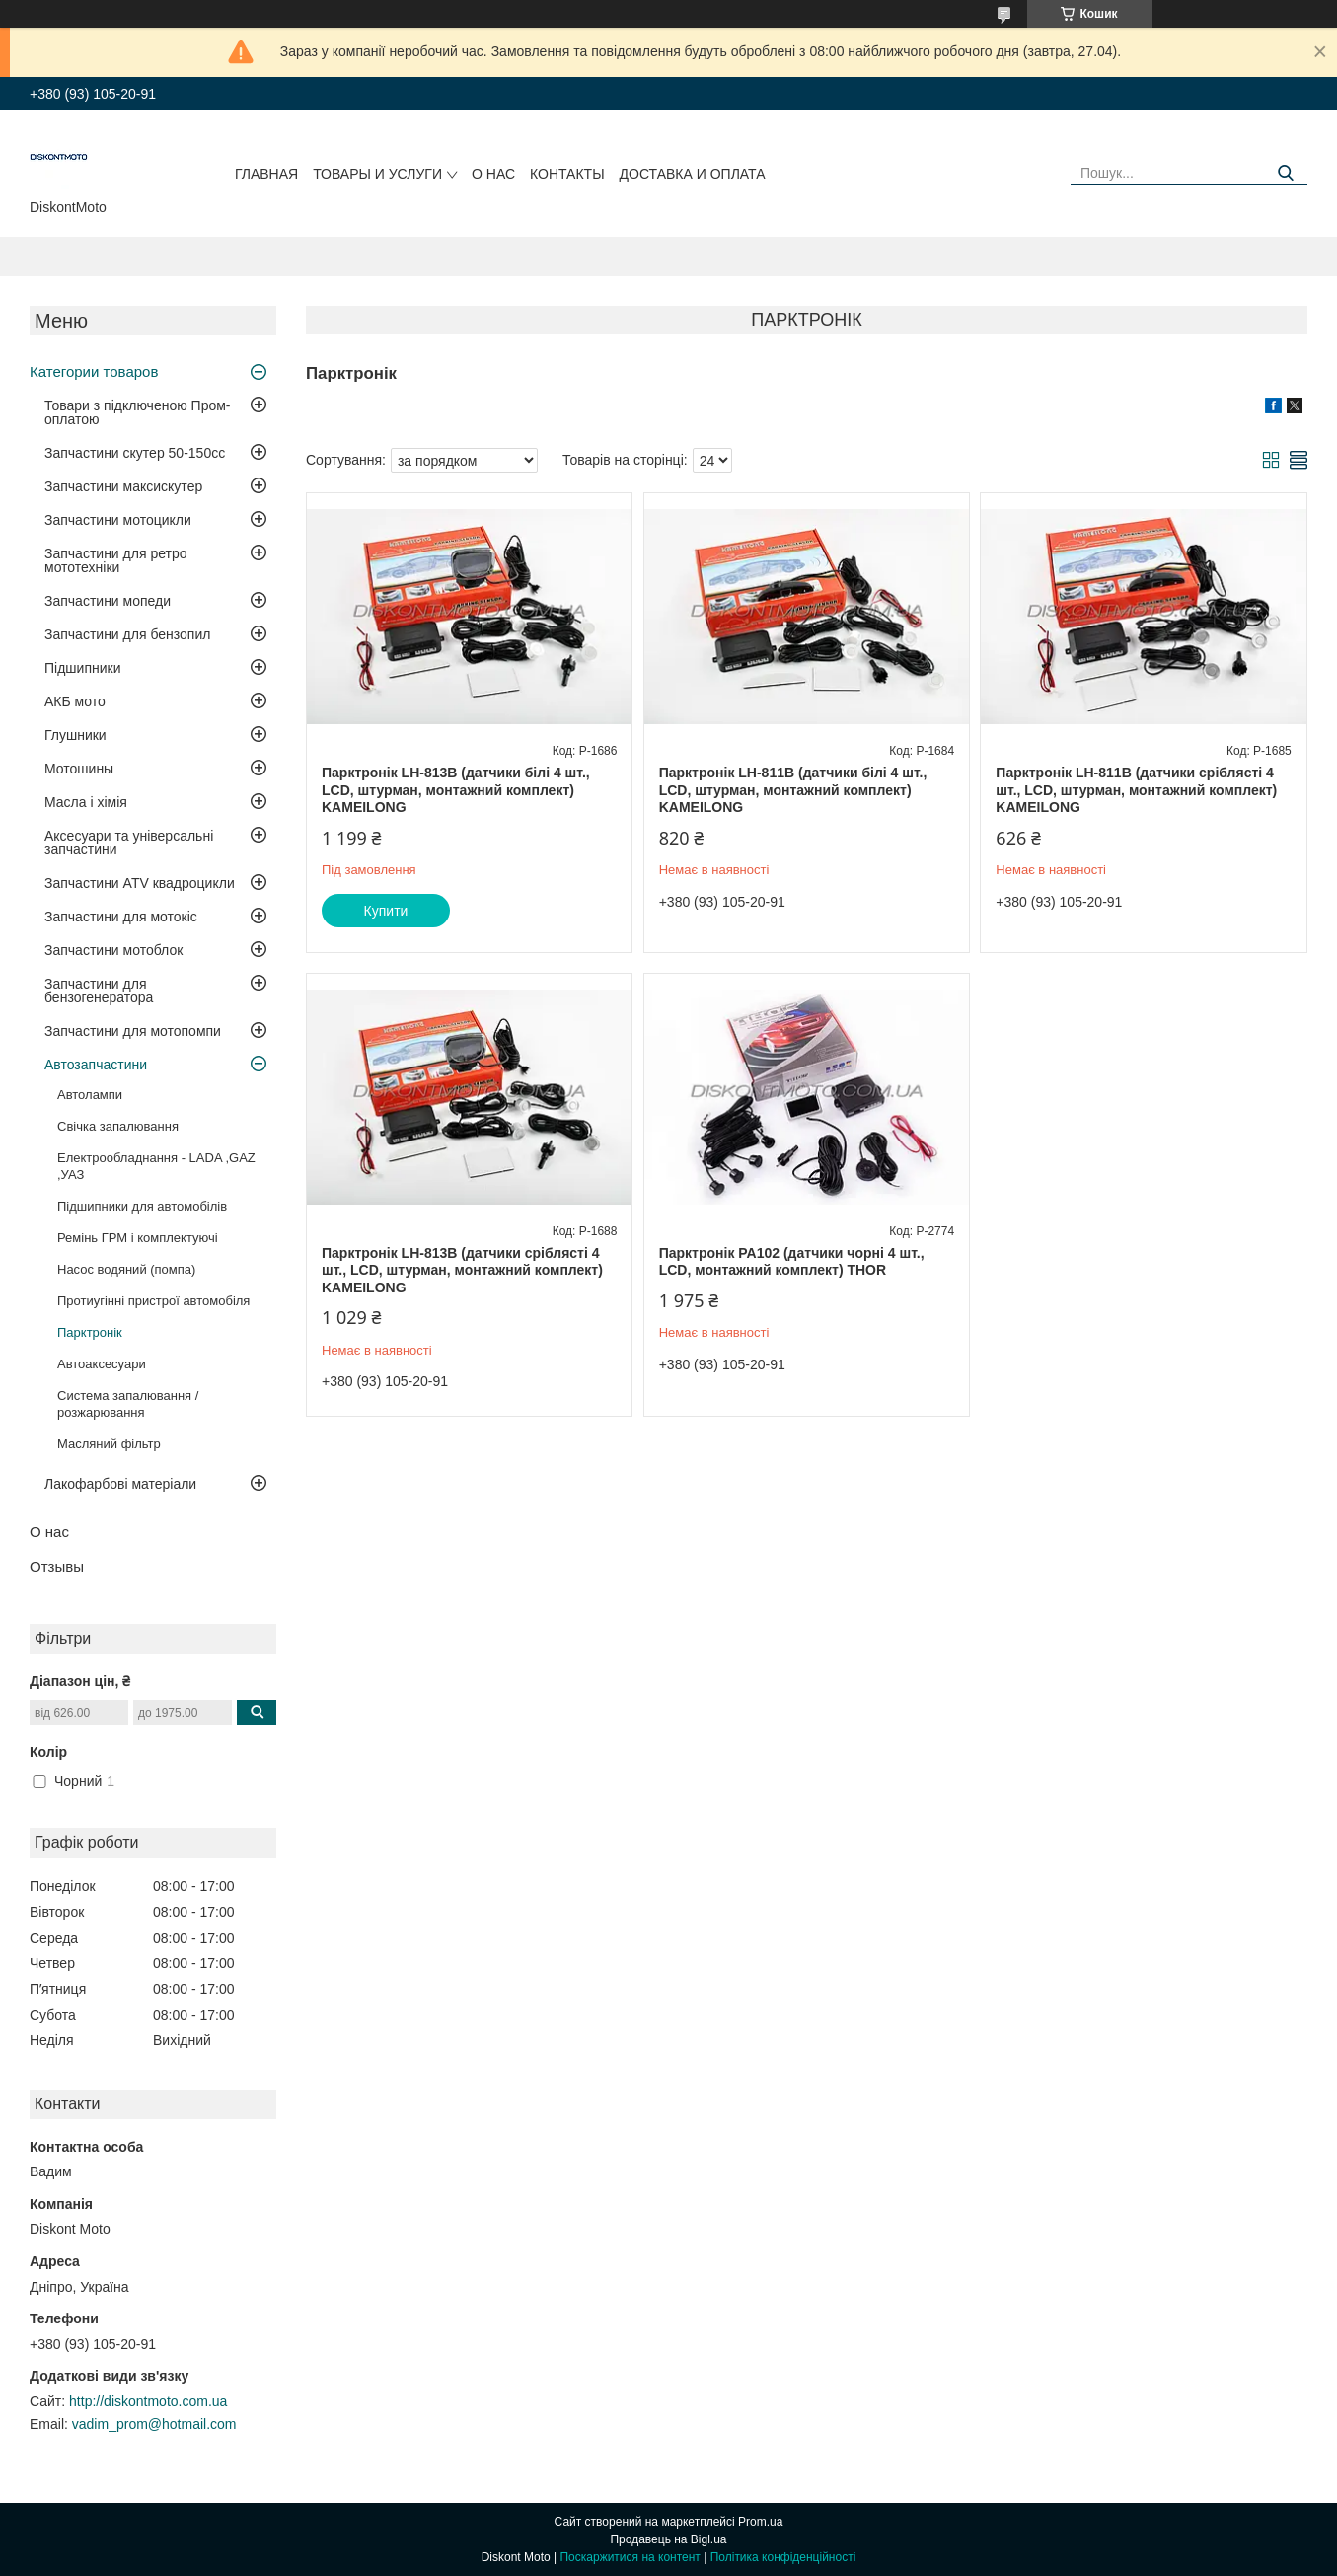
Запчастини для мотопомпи (132, 1031)
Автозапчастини (95, 1064)
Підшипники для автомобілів (142, 1206)
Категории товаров (94, 371)
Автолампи (89, 1094)
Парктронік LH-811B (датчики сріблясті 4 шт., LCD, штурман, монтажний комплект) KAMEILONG (1136, 790)
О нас (493, 174)
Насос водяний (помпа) (126, 1269)
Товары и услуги (377, 174)
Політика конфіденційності (783, 2557)
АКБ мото (75, 701)
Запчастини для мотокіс (120, 916)
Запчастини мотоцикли (117, 520)
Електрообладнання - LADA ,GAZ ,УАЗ (156, 1166)
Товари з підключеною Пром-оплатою (137, 412)
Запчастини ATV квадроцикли (139, 883)
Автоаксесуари (101, 1364)
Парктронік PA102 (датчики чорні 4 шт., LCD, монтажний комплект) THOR (792, 1262)
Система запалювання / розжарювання (127, 1404)
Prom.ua (760, 2522)
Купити (386, 911)
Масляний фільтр (109, 1443)
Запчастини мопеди (107, 601)
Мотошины (78, 768)
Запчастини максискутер (123, 486)
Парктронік (89, 1332)
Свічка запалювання (118, 1126)
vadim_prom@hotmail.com (154, 2424)
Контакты (567, 174)
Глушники (75, 735)
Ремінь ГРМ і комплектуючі (137, 1237)
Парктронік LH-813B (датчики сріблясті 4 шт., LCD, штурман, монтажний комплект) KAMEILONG (462, 1270)
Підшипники (82, 668)
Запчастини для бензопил (127, 634)
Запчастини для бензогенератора (98, 990)
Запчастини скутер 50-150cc (134, 453)
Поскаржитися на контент (629, 2557)
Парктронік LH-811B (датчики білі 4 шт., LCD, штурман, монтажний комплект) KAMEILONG (793, 790)
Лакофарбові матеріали (120, 1484)
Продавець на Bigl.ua (668, 2539)
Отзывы (57, 1566)
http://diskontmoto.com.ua (148, 2401)
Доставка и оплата (693, 174)
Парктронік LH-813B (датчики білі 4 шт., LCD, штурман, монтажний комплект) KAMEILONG (456, 790)
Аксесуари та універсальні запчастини (128, 842)
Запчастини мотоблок (113, 950)
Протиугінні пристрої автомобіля (153, 1300)
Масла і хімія (85, 802)
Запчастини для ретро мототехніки (115, 560)
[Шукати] (1285, 173)
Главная (266, 174)
